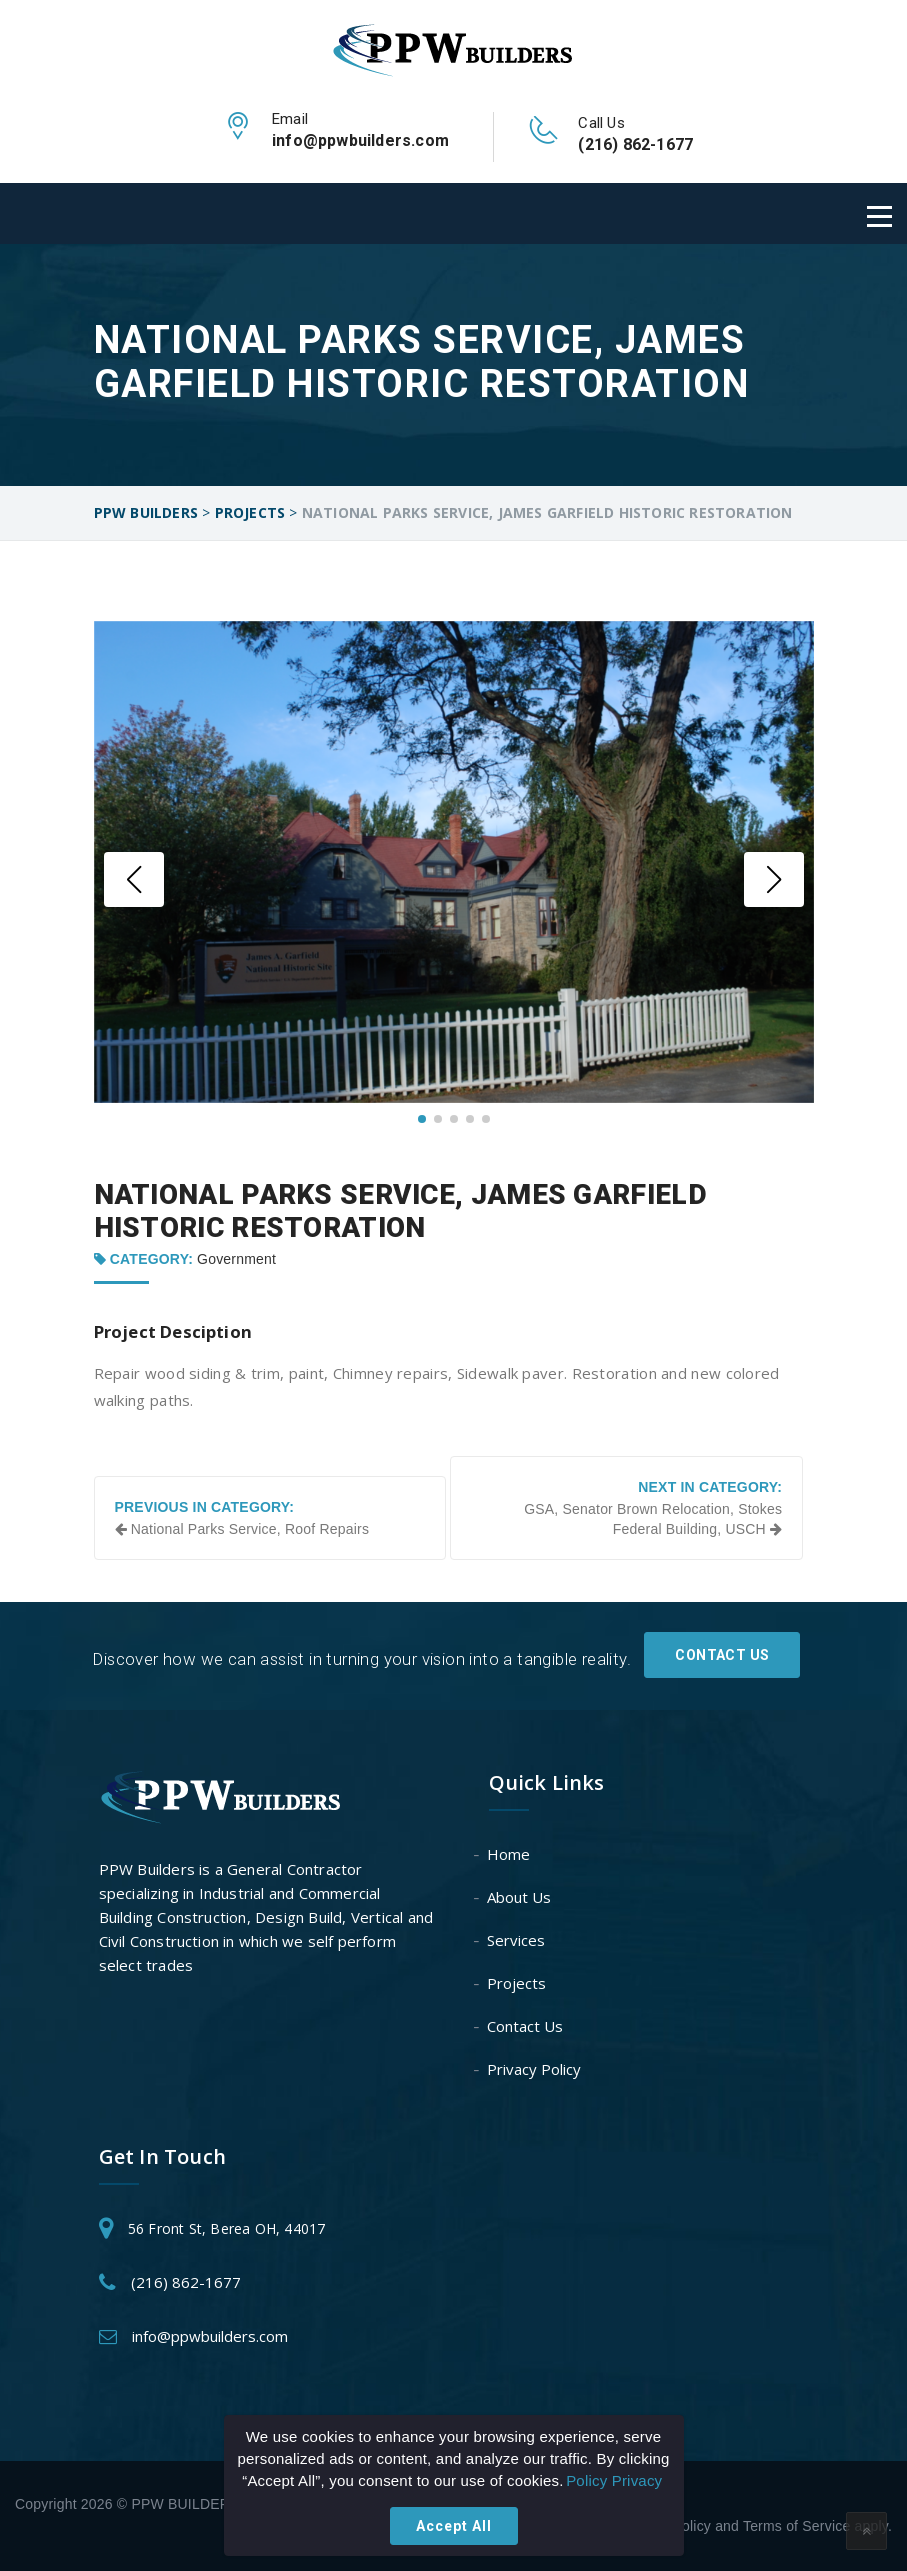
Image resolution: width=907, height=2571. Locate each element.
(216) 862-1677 (186, 2282)
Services (517, 1940)
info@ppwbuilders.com (210, 2336)
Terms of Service (796, 2526)
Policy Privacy (614, 2480)
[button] (134, 879)
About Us (520, 1897)
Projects (517, 1983)
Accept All (454, 2526)
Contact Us (722, 1654)
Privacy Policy (535, 2069)
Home (509, 1854)
